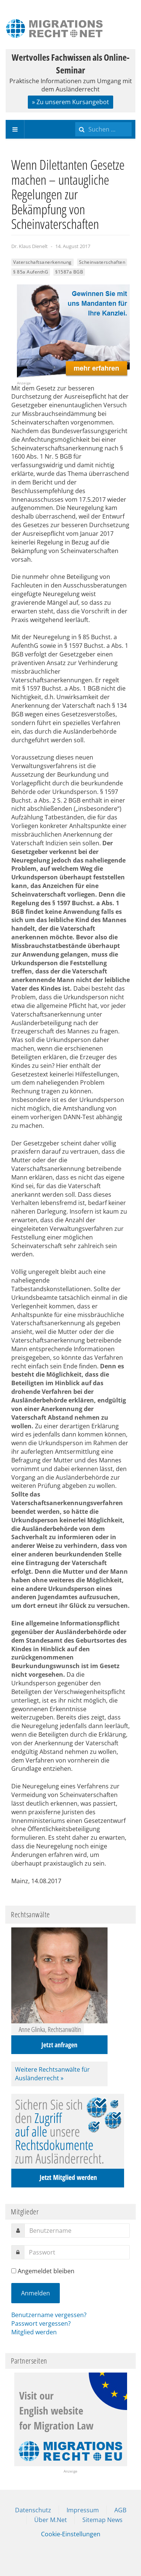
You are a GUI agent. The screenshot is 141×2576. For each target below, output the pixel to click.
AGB (120, 2510)
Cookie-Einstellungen (70, 2534)
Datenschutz (33, 2510)
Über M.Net (50, 2520)
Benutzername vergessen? (48, 2315)
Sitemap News (102, 2520)
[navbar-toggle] (15, 129)
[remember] (13, 2270)
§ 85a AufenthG (30, 272)
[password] (77, 2252)
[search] (103, 129)
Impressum (83, 2510)
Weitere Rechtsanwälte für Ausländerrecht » (52, 2073)
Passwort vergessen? (41, 2323)
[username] (77, 2230)
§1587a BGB (69, 272)
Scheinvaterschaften (102, 262)
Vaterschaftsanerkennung (42, 262)
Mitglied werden (34, 2332)
